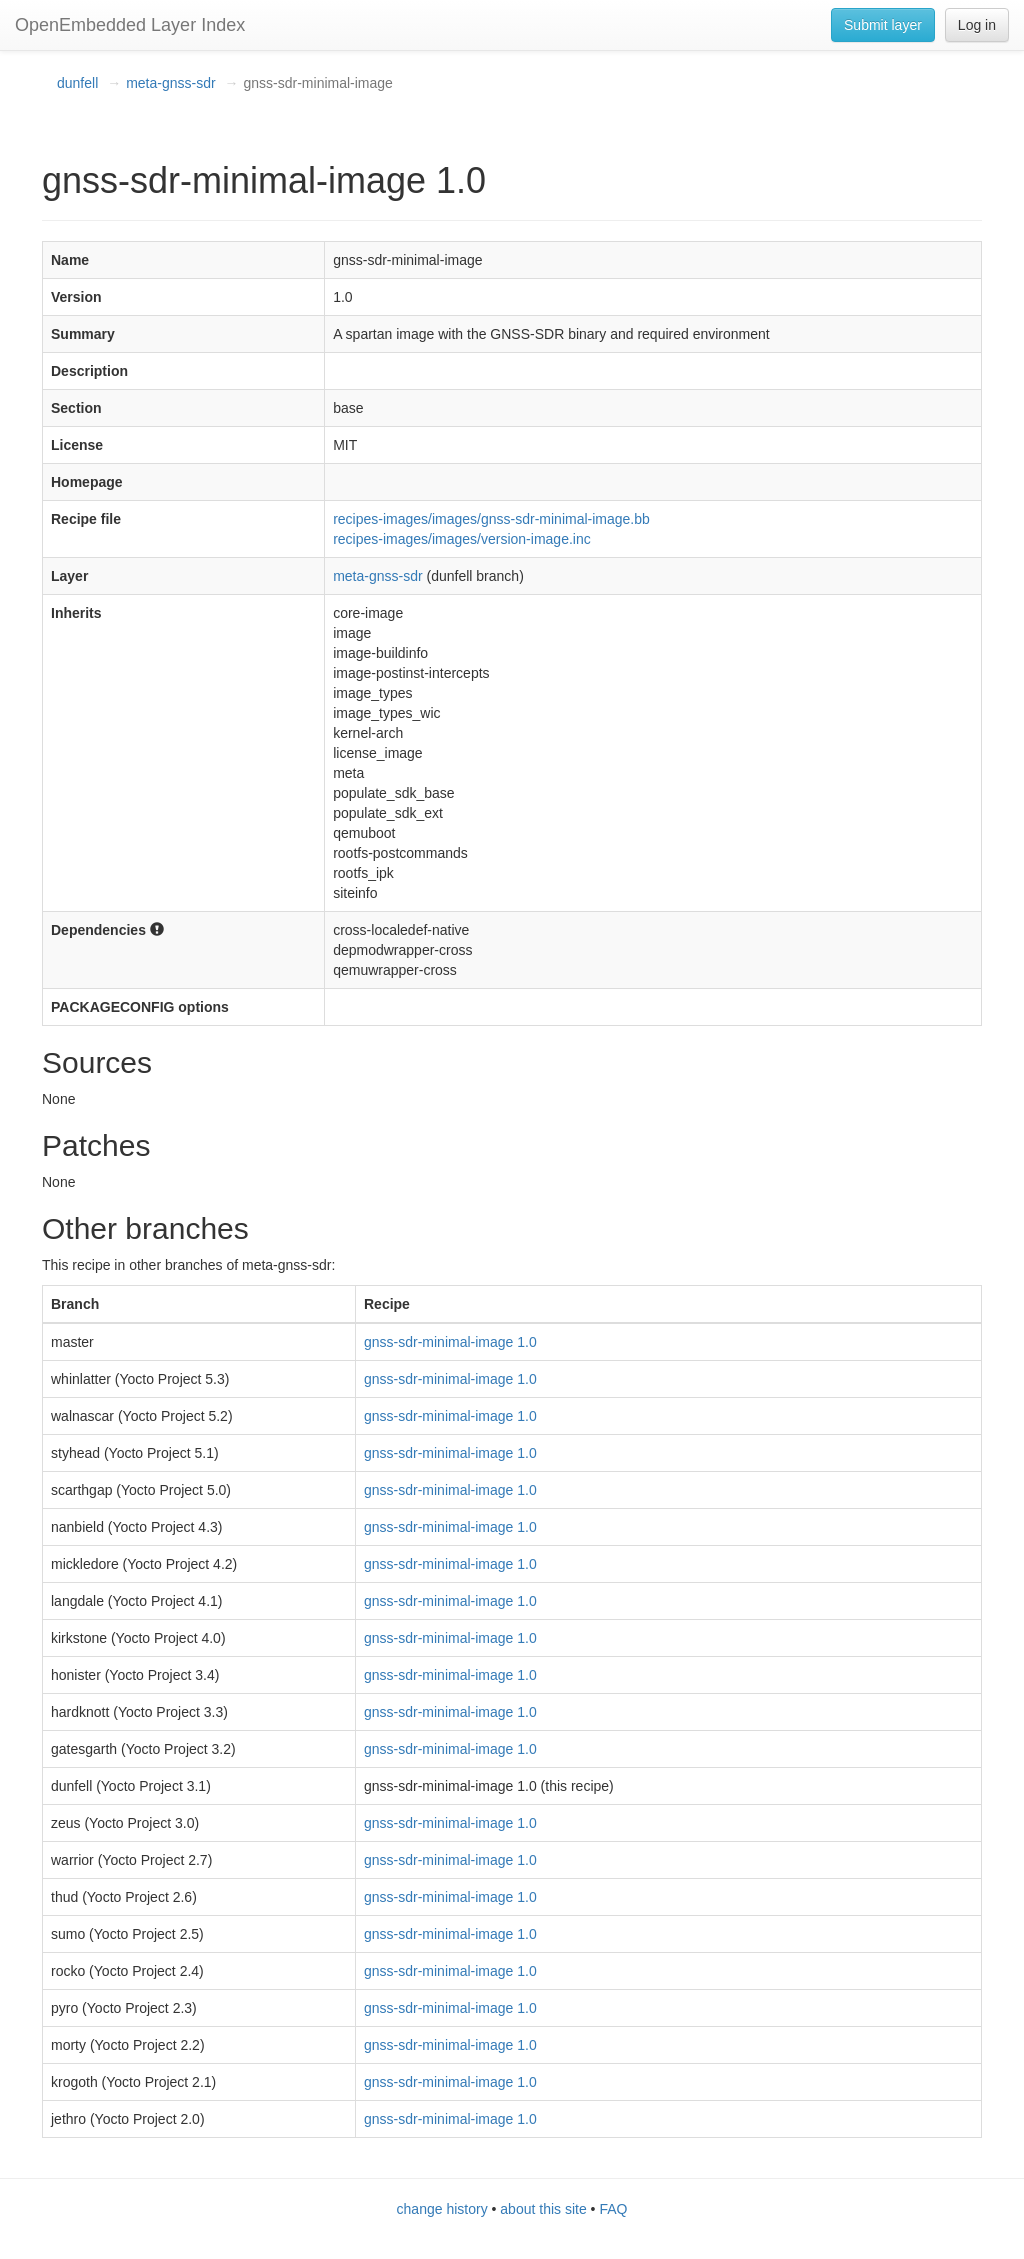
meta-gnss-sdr (170, 83)
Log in (977, 25)
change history (442, 2209)
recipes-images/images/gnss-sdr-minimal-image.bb (491, 519)
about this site (543, 2209)
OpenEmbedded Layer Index (130, 25)
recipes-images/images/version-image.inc (462, 539)
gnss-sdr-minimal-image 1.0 (450, 1342)
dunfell (77, 83)
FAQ (613, 2209)
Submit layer (883, 25)
